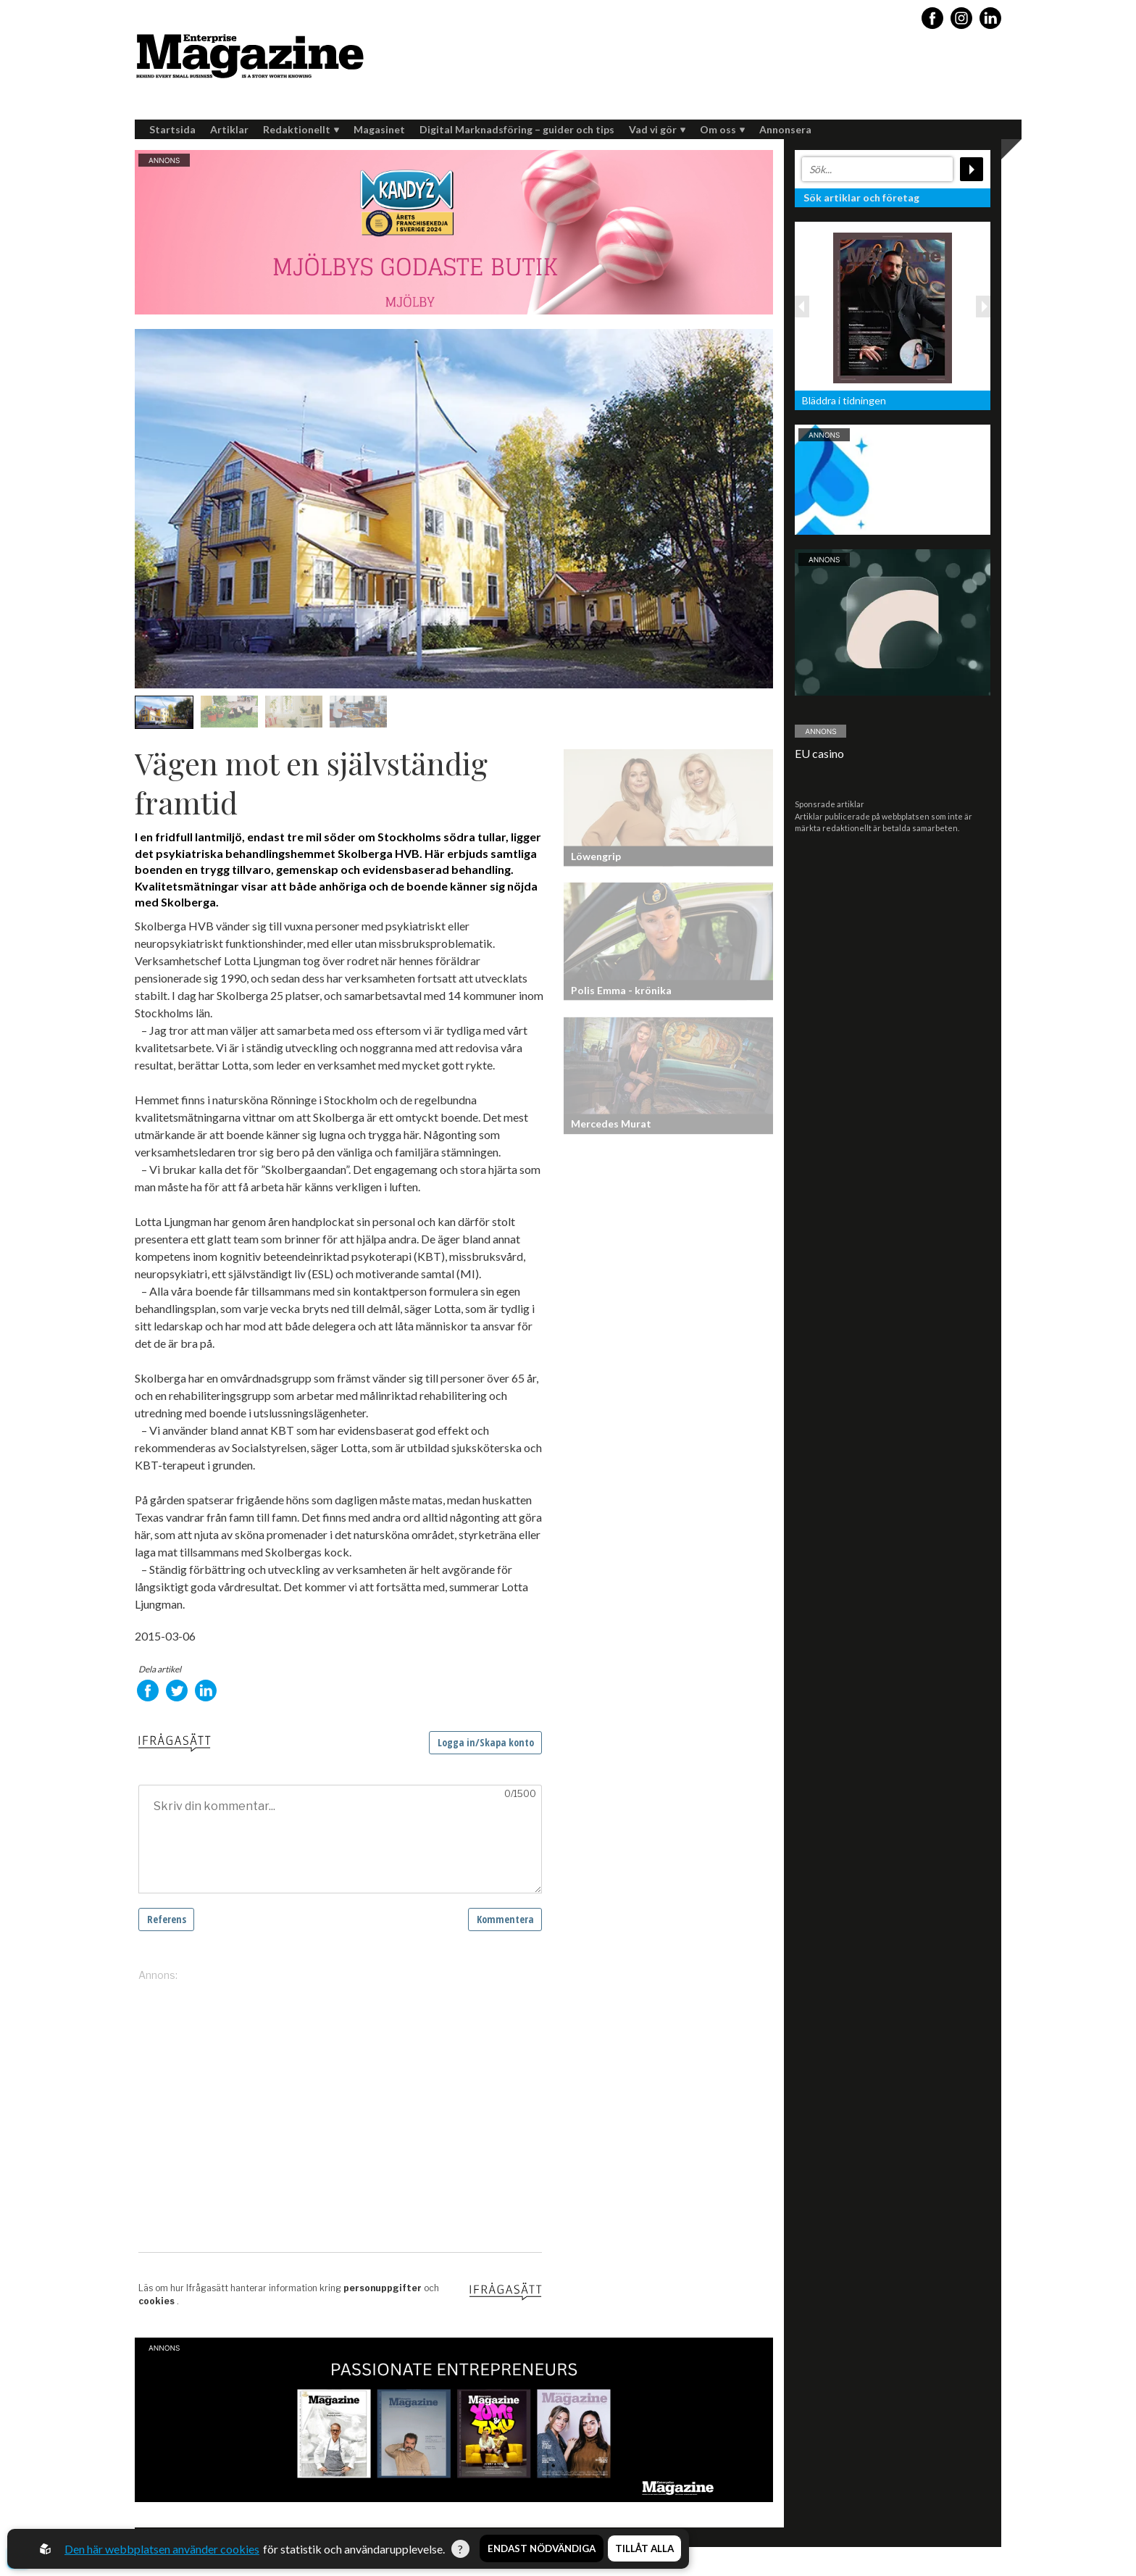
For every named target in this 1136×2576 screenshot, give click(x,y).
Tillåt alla (644, 2549)
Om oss (722, 129)
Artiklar (229, 129)
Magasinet (379, 129)
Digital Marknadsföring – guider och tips (516, 129)
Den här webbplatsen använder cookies (161, 2549)
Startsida (172, 129)
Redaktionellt (301, 129)
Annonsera (785, 129)
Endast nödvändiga (542, 2549)
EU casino (819, 753)
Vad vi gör (657, 129)
